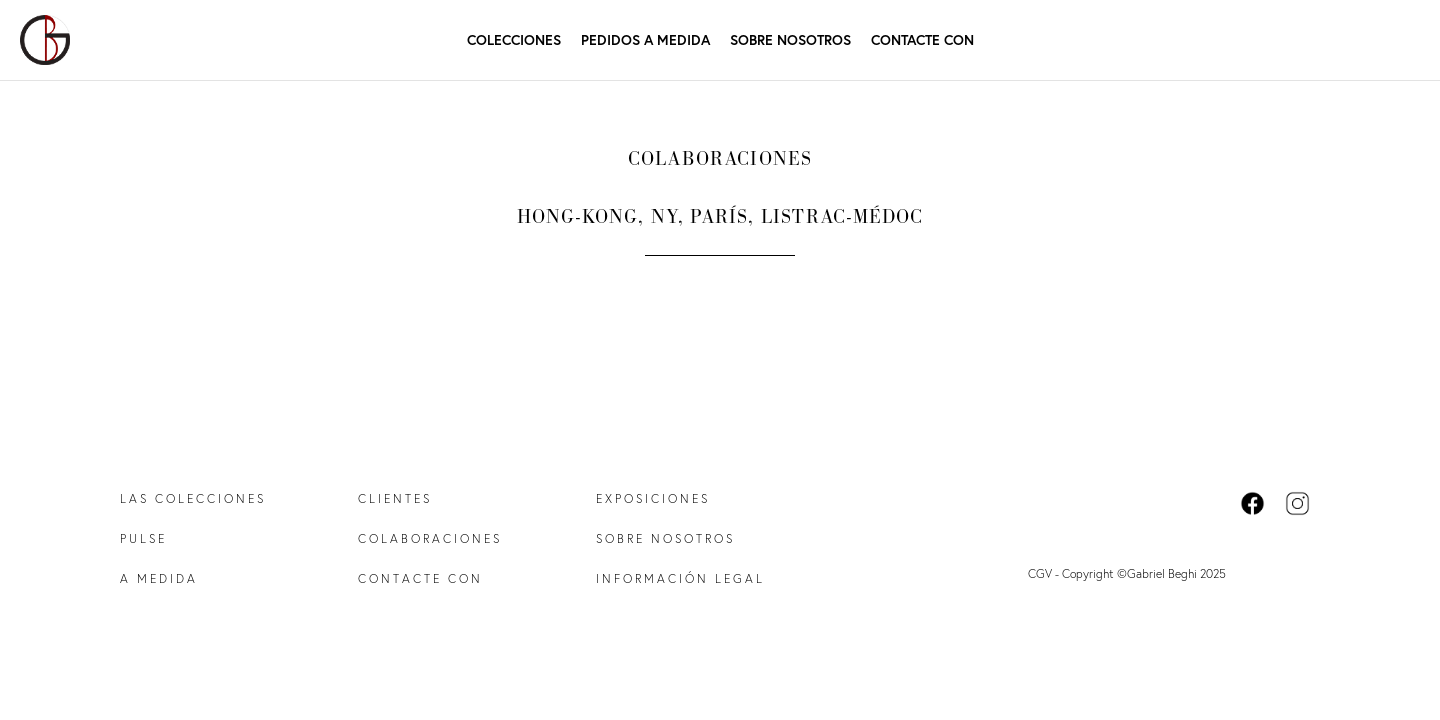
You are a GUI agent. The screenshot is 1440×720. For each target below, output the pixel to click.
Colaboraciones (430, 538)
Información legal (680, 578)
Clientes (395, 498)
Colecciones (514, 39)
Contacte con (922, 39)
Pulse (143, 538)
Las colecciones (193, 498)
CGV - (1045, 573)
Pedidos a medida (645, 39)
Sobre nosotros (790, 40)
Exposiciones (653, 498)
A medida (159, 578)
